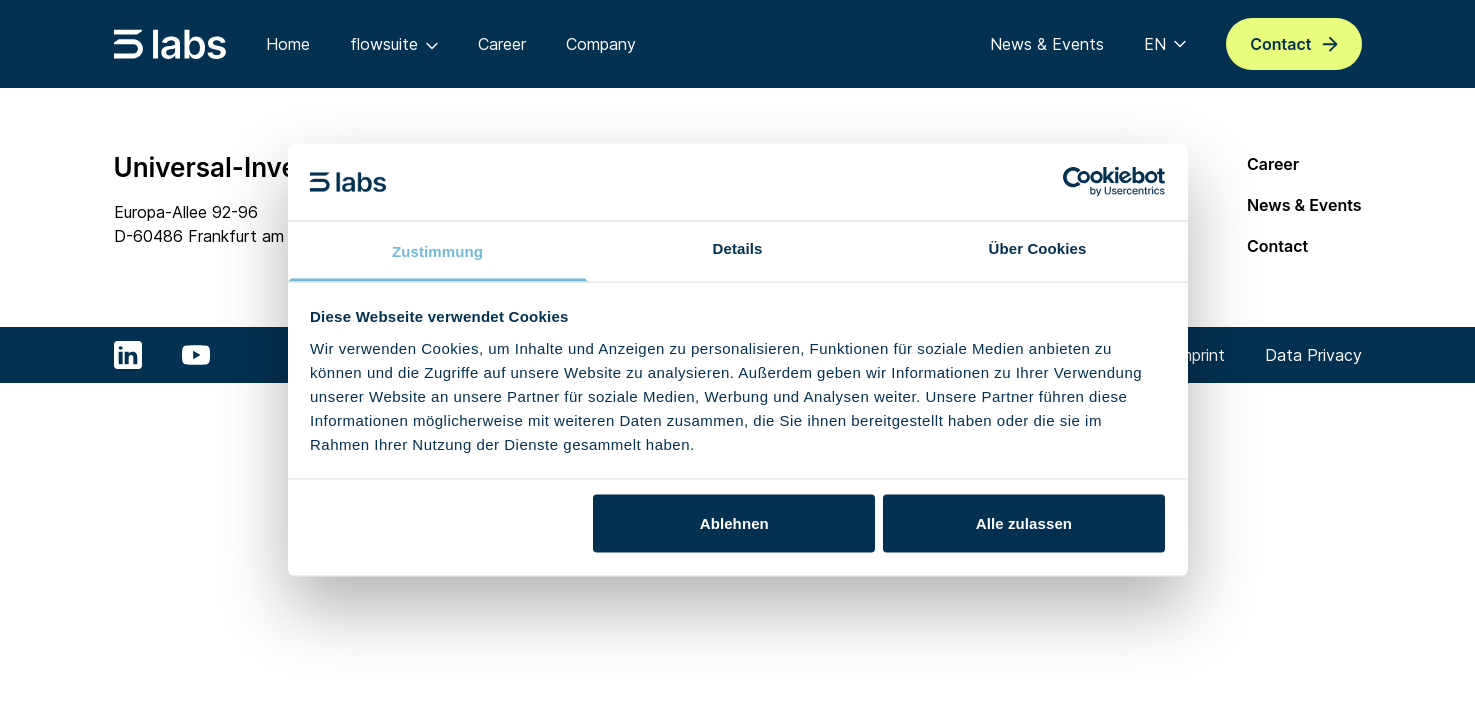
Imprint (1199, 355)
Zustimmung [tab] (437, 250)
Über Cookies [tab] (1038, 247)
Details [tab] (738, 247)
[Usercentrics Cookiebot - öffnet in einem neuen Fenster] (1077, 182)
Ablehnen (734, 523)
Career (1273, 164)
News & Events (1304, 205)
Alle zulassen (1024, 523)
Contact (1277, 246)
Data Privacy (1313, 355)
